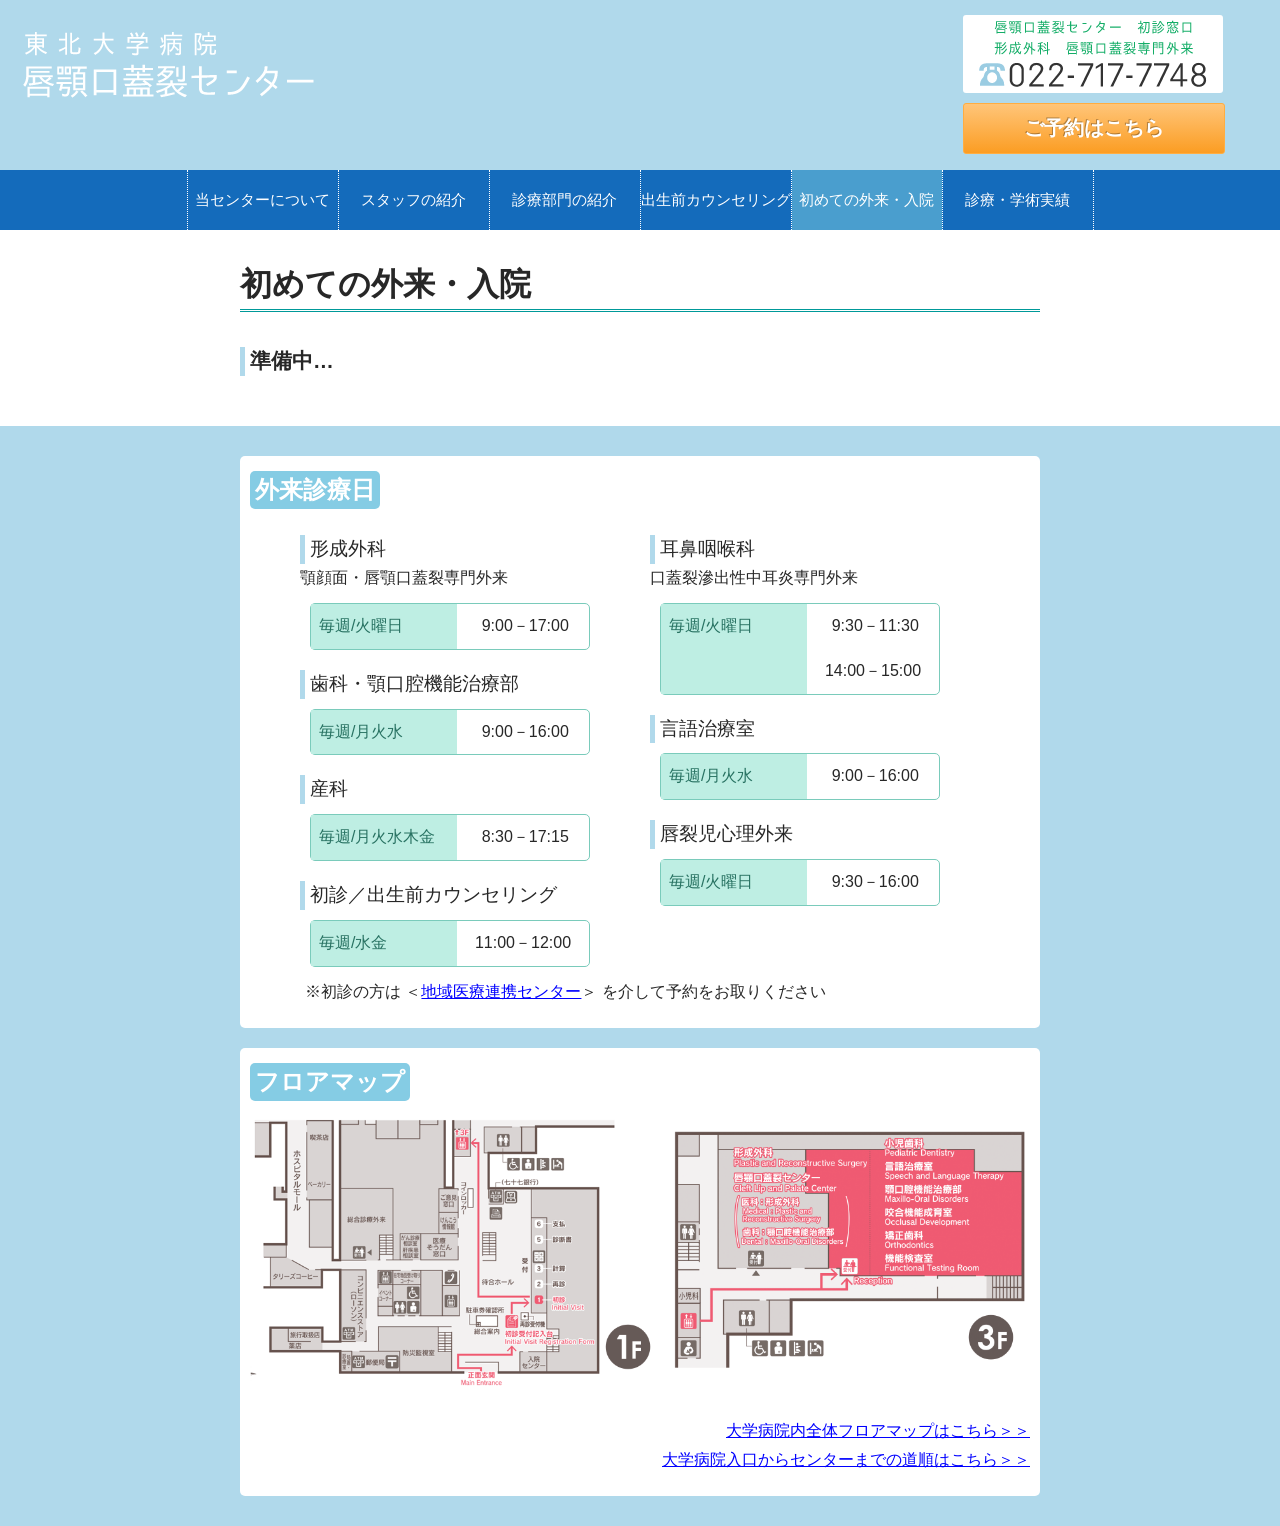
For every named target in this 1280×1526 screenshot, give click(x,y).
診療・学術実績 (1017, 199)
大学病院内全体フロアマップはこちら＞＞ (878, 1430)
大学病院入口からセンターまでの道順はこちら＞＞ (846, 1459)
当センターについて (262, 199)
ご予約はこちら (1094, 128)
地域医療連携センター (501, 991)
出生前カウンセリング (716, 199)
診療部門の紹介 (564, 199)
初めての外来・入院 (866, 199)
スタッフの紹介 (413, 199)
